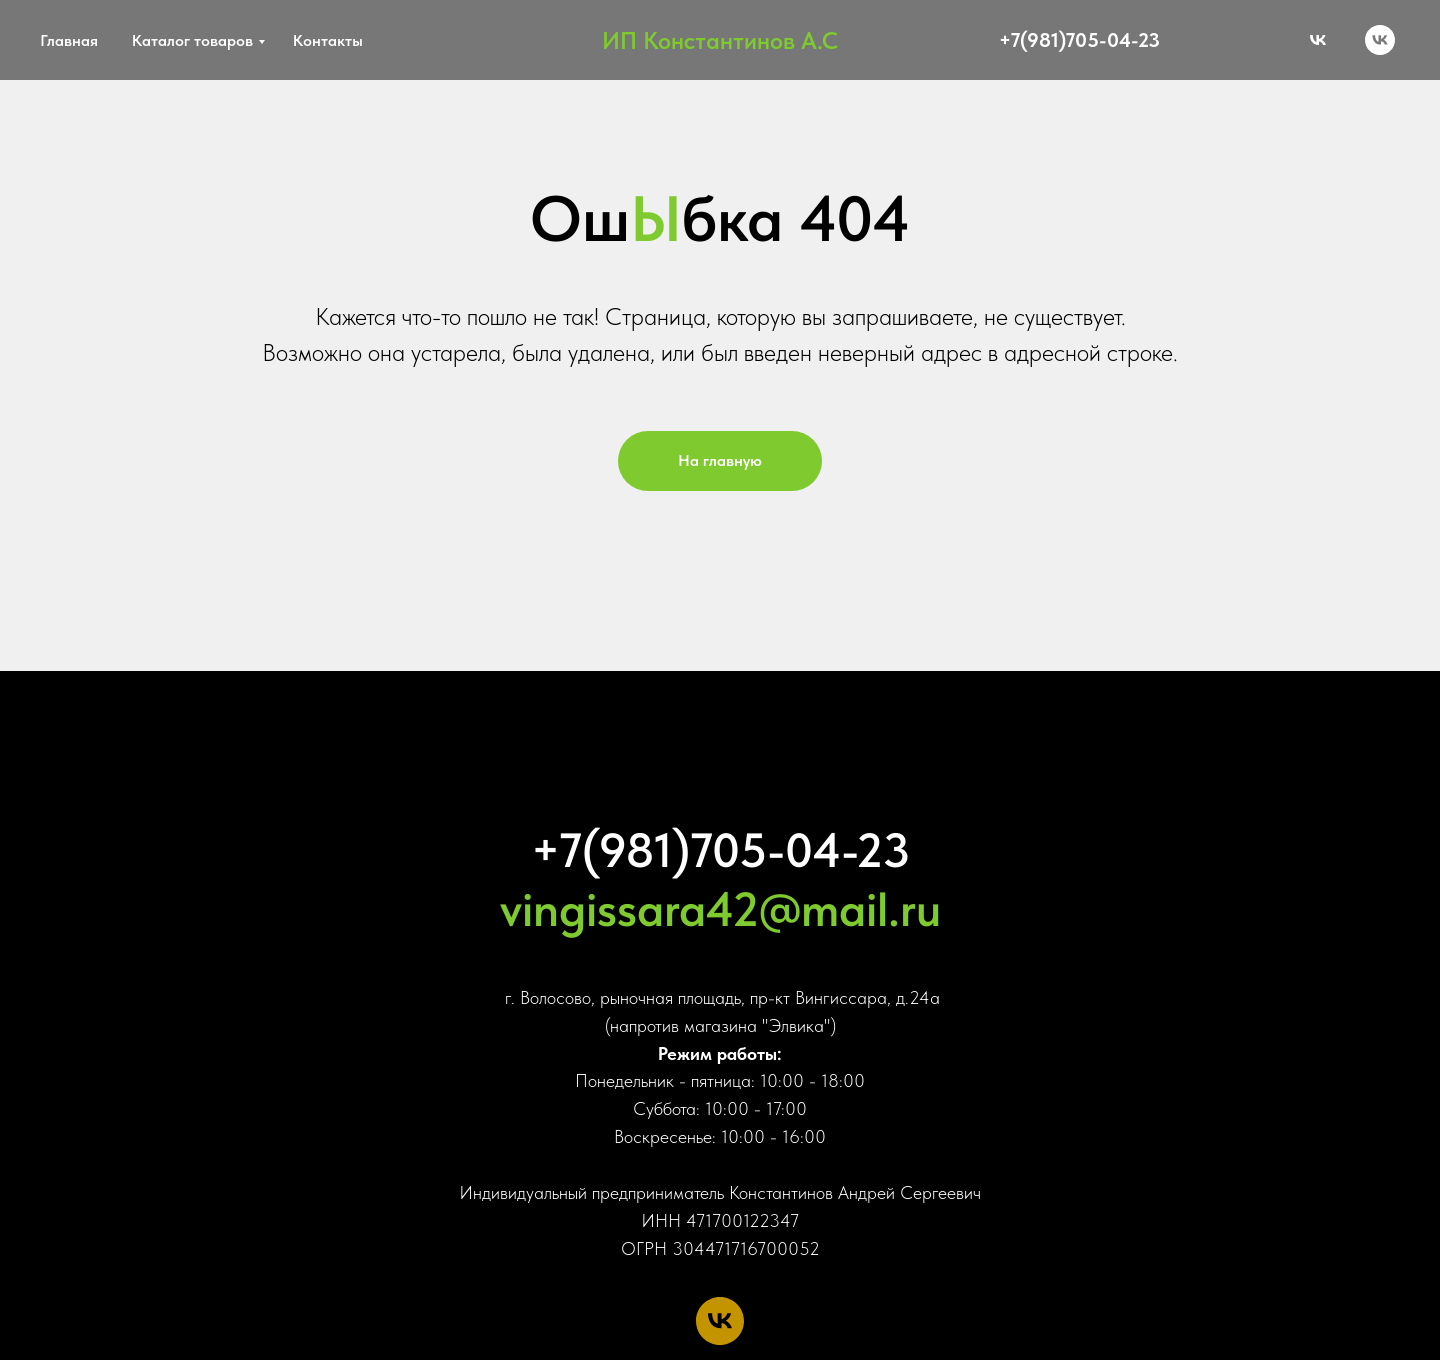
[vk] (1380, 40)
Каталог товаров (192, 40)
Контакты (328, 40)
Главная (69, 40)
